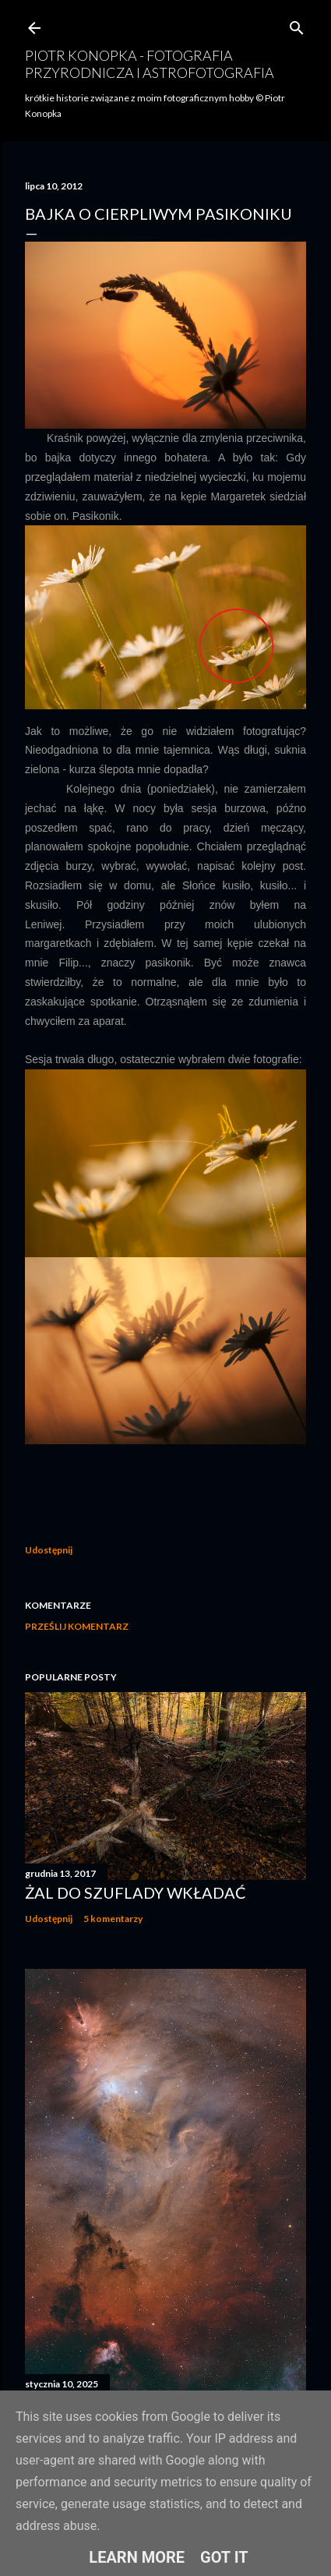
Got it (224, 2557)
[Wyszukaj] (296, 24)
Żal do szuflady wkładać (135, 1892)
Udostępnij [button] (48, 1550)
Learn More (137, 2557)
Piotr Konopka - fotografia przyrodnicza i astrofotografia (149, 64)
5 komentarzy (113, 1918)
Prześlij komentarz (77, 1626)
